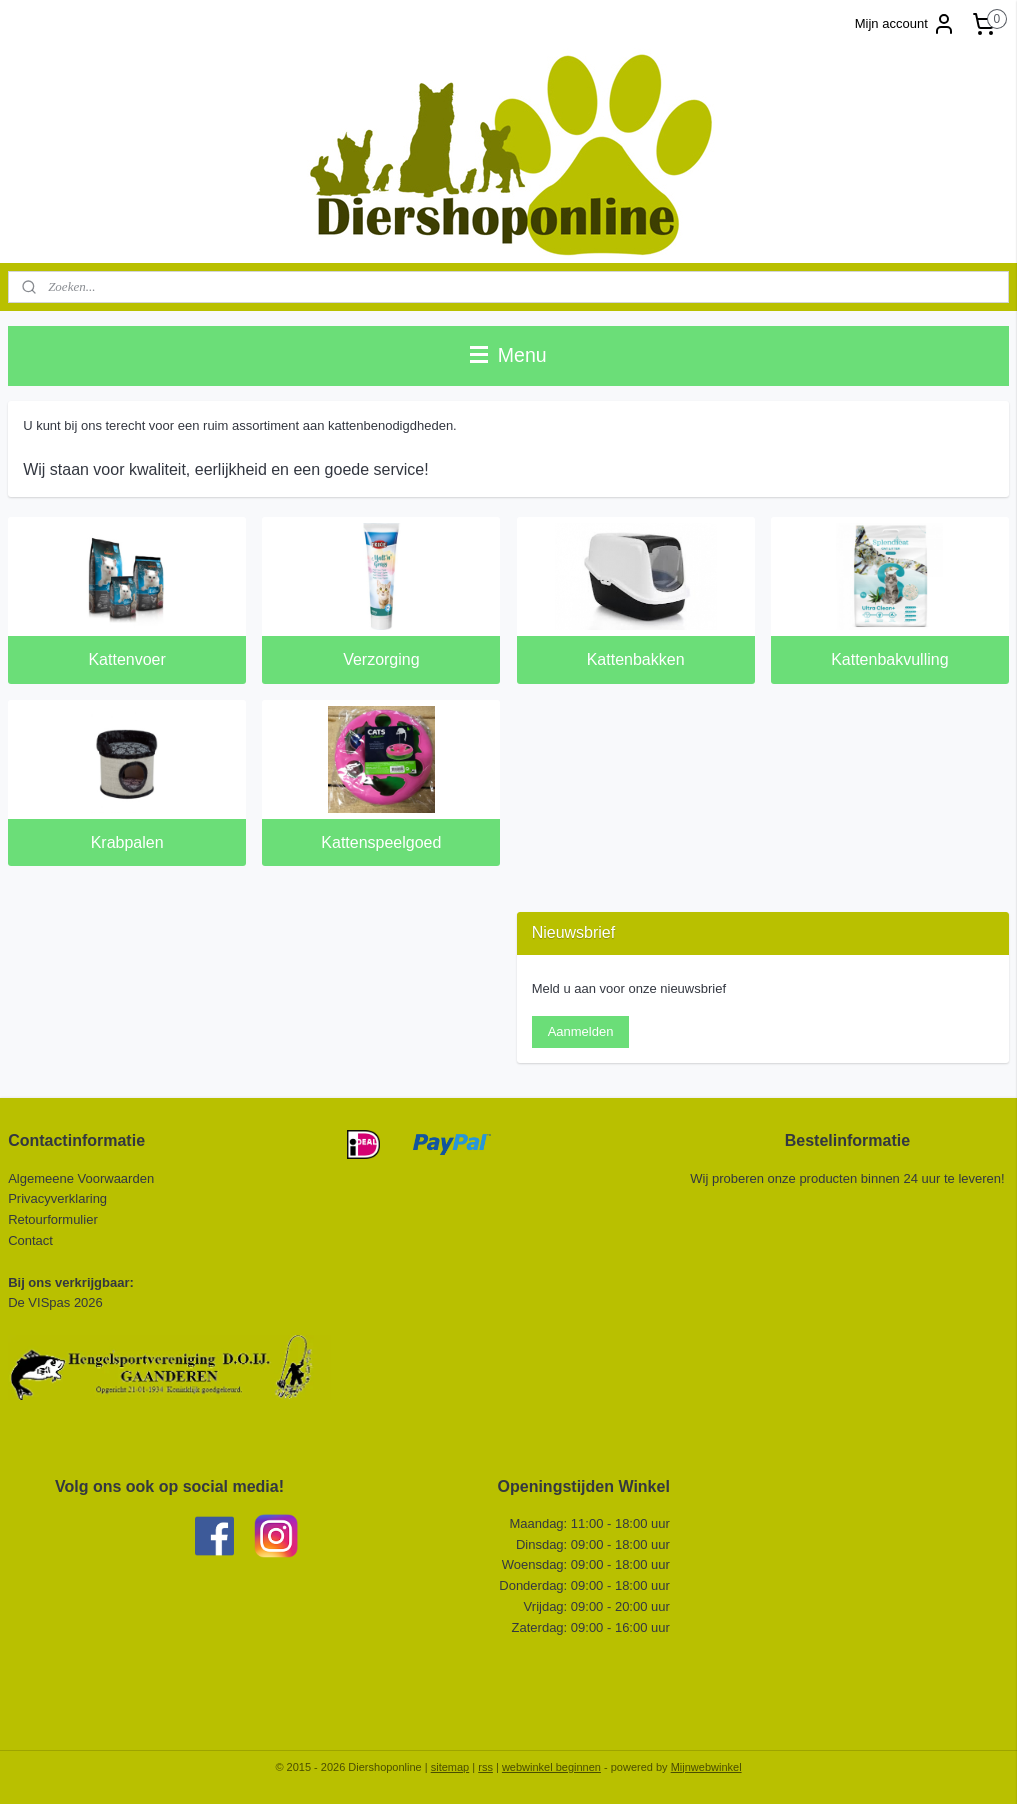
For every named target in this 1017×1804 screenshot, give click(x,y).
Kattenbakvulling (889, 659)
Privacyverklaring (57, 1198)
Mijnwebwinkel (706, 1767)
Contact (32, 1240)
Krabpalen (127, 842)
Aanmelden (581, 1031)
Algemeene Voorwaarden (81, 1178)
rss (485, 1767)
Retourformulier (53, 1219)
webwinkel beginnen (551, 1767)
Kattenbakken (636, 659)
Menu (508, 355)
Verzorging (381, 659)
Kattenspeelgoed (381, 842)
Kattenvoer (126, 659)
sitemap (450, 1767)
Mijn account (905, 24)
